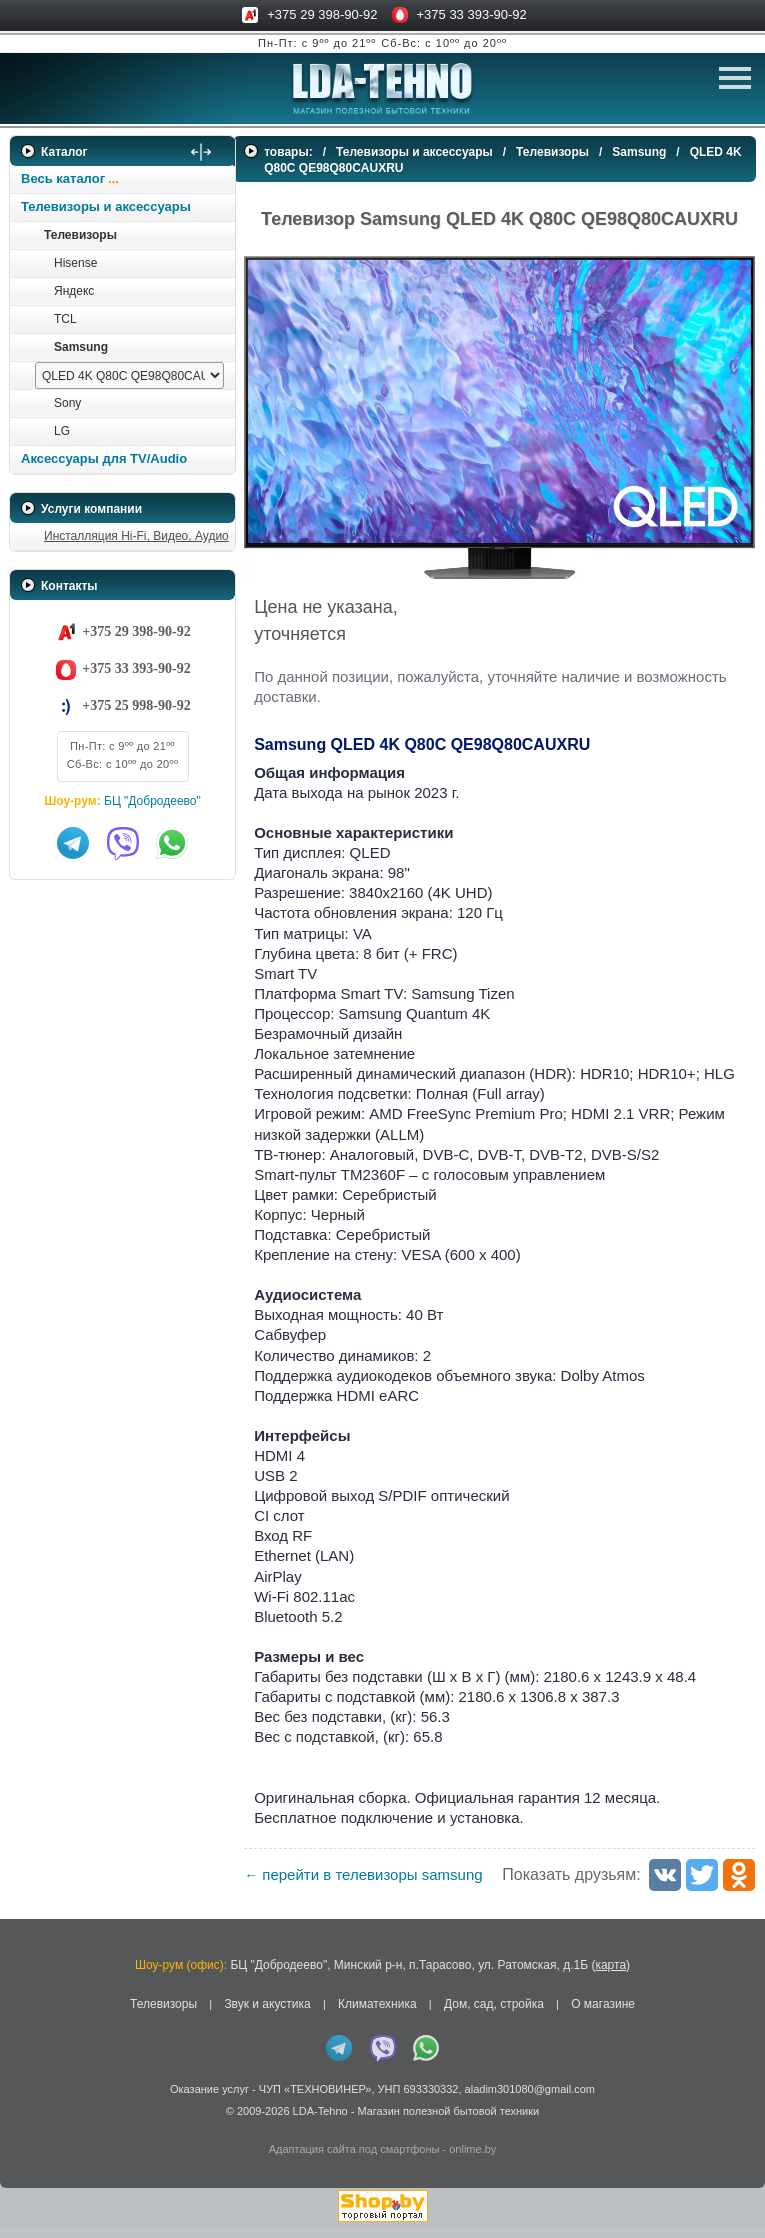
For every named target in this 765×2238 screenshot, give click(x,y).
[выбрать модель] (129, 375)
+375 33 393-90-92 (472, 14)
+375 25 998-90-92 (136, 705)
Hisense (75, 263)
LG (62, 431)
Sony (67, 403)
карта (610, 1978)
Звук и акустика (267, 2017)
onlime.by (472, 2161)
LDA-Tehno (320, 2124)
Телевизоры (80, 235)
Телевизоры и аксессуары (106, 206)
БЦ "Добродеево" (152, 801)
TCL (65, 319)
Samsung (81, 347)
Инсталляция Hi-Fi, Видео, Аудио (136, 536)
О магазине (603, 2017)
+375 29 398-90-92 (322, 14)
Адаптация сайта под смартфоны (354, 2161)
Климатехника (377, 2017)
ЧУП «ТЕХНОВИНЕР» (315, 2101)
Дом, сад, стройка (494, 2017)
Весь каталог (63, 178)
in (27, 2138)
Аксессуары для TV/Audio (104, 458)
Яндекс (74, 291)
